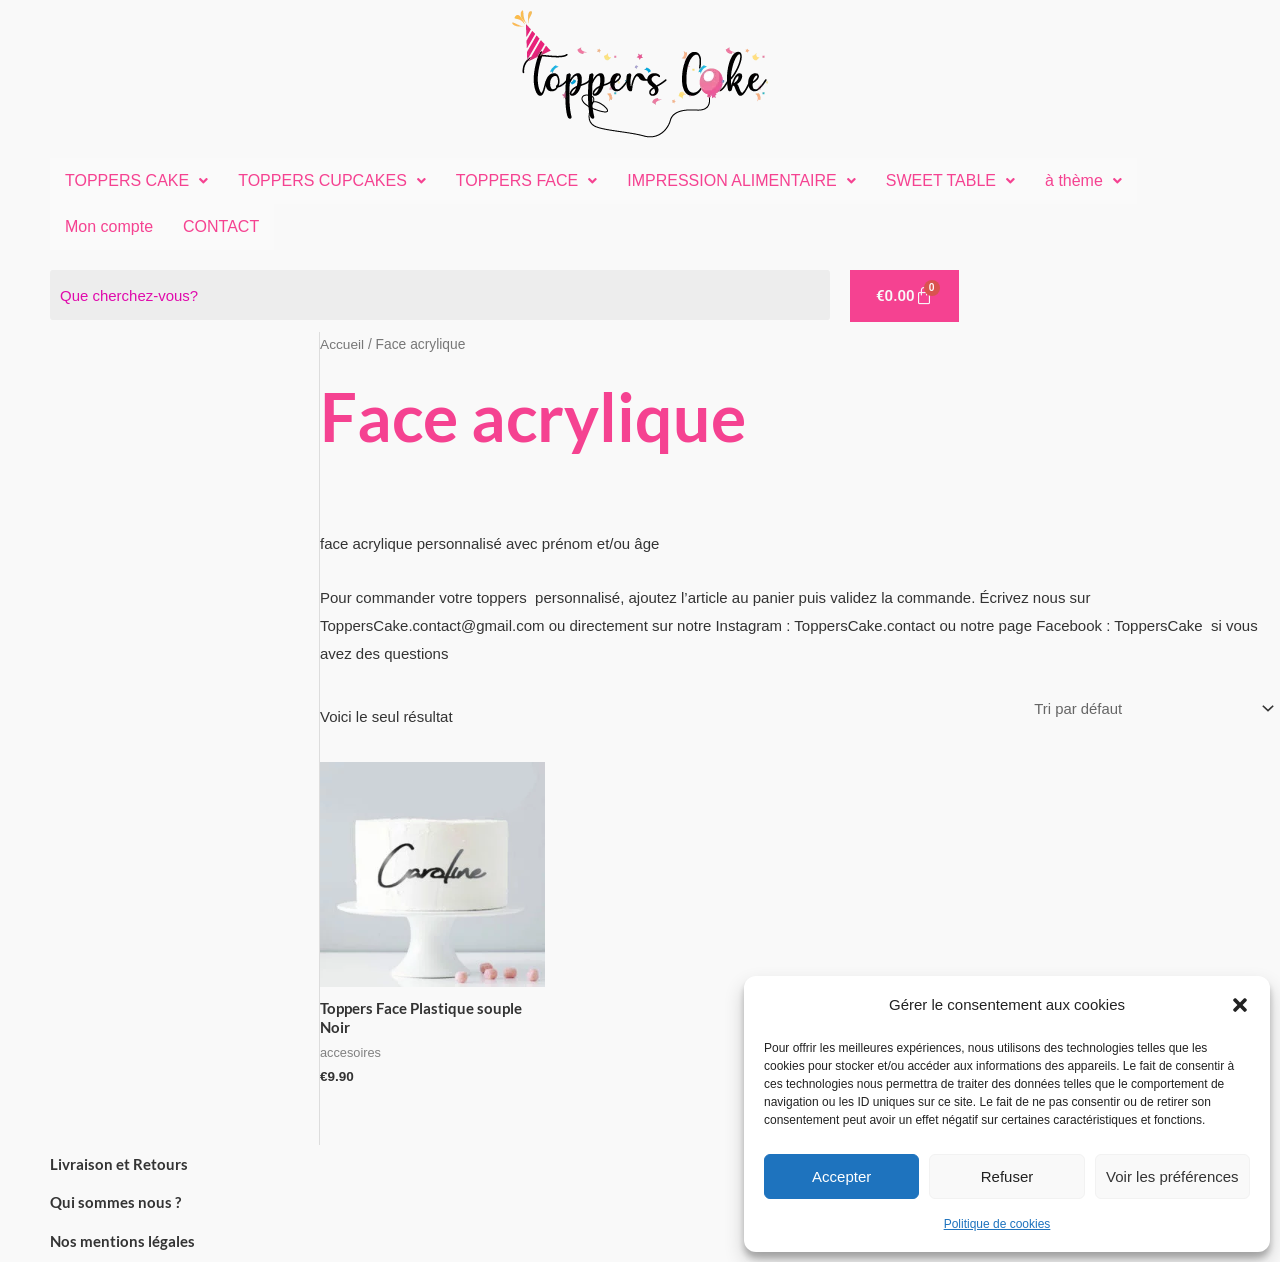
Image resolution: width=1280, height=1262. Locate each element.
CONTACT (221, 226)
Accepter (841, 1176)
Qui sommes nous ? (115, 1204)
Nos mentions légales (122, 1243)
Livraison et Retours (119, 1165)
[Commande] (1149, 710)
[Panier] (904, 296)
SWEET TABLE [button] (950, 180)
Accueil (342, 344)
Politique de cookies (997, 1224)
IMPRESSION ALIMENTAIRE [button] (741, 180)
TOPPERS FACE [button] (526, 180)
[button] (1240, 1005)
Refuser (1007, 1176)
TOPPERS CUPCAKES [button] (332, 180)
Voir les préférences (1172, 1176)
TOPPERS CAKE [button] (136, 180)
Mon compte (109, 226)
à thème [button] (1083, 180)
